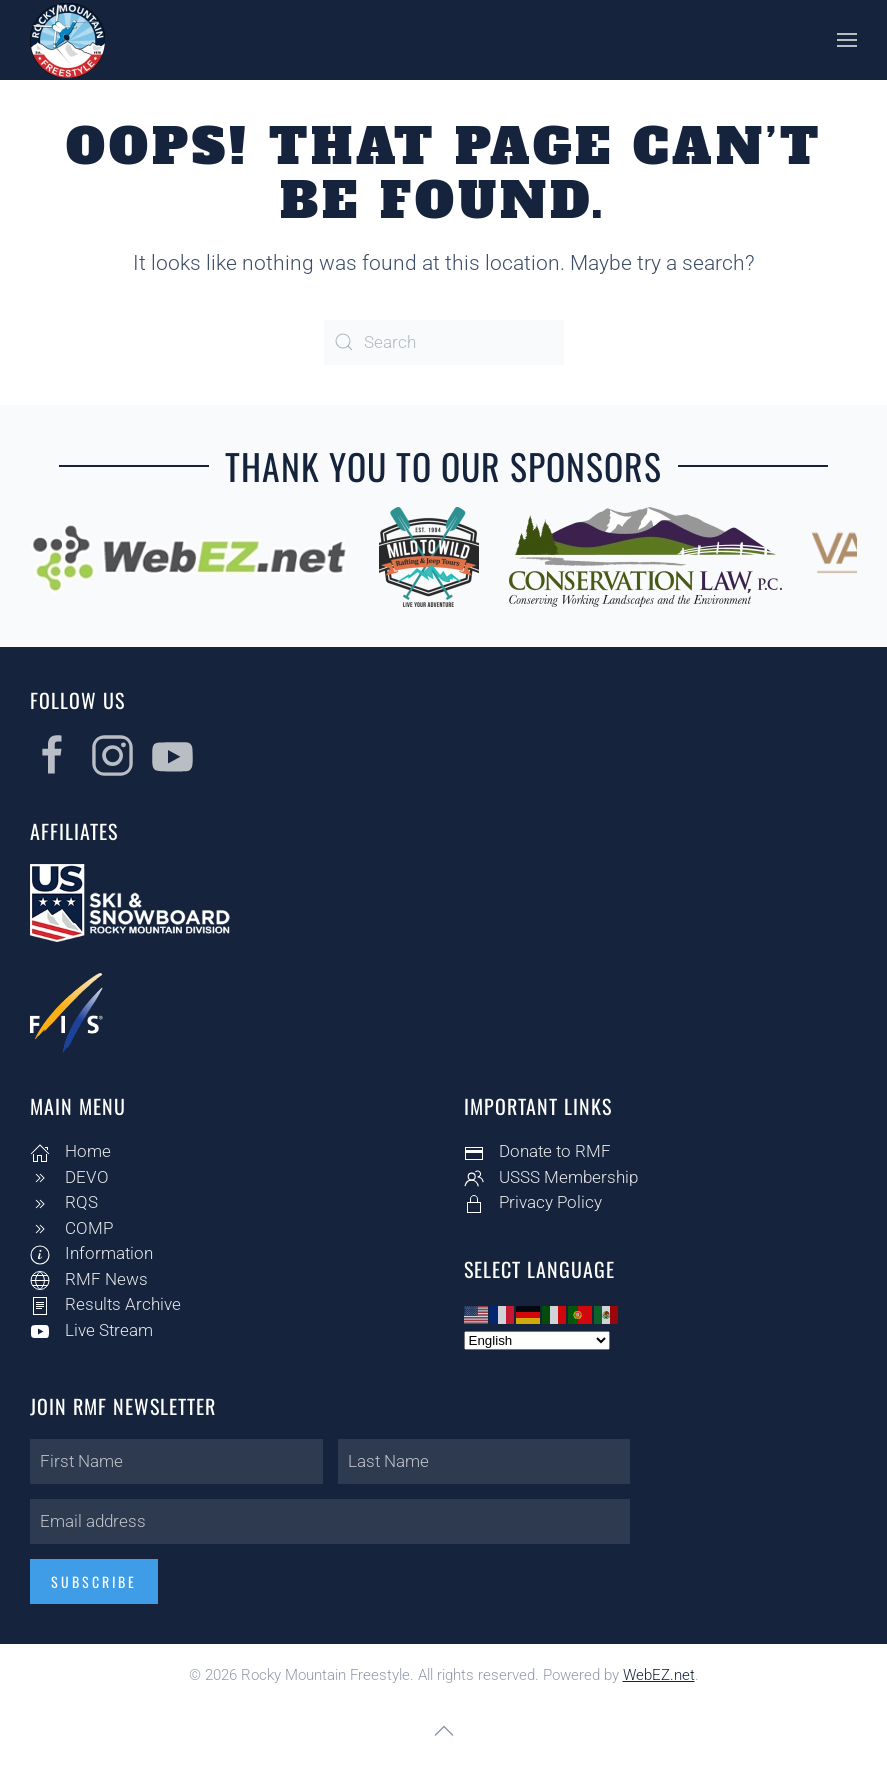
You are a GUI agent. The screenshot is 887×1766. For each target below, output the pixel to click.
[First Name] (173, 1461)
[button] (847, 40)
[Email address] (327, 1521)
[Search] (444, 342)
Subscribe (91, 1581)
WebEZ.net (659, 1675)
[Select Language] (534, 1340)
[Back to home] (67, 40)
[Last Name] (480, 1461)
